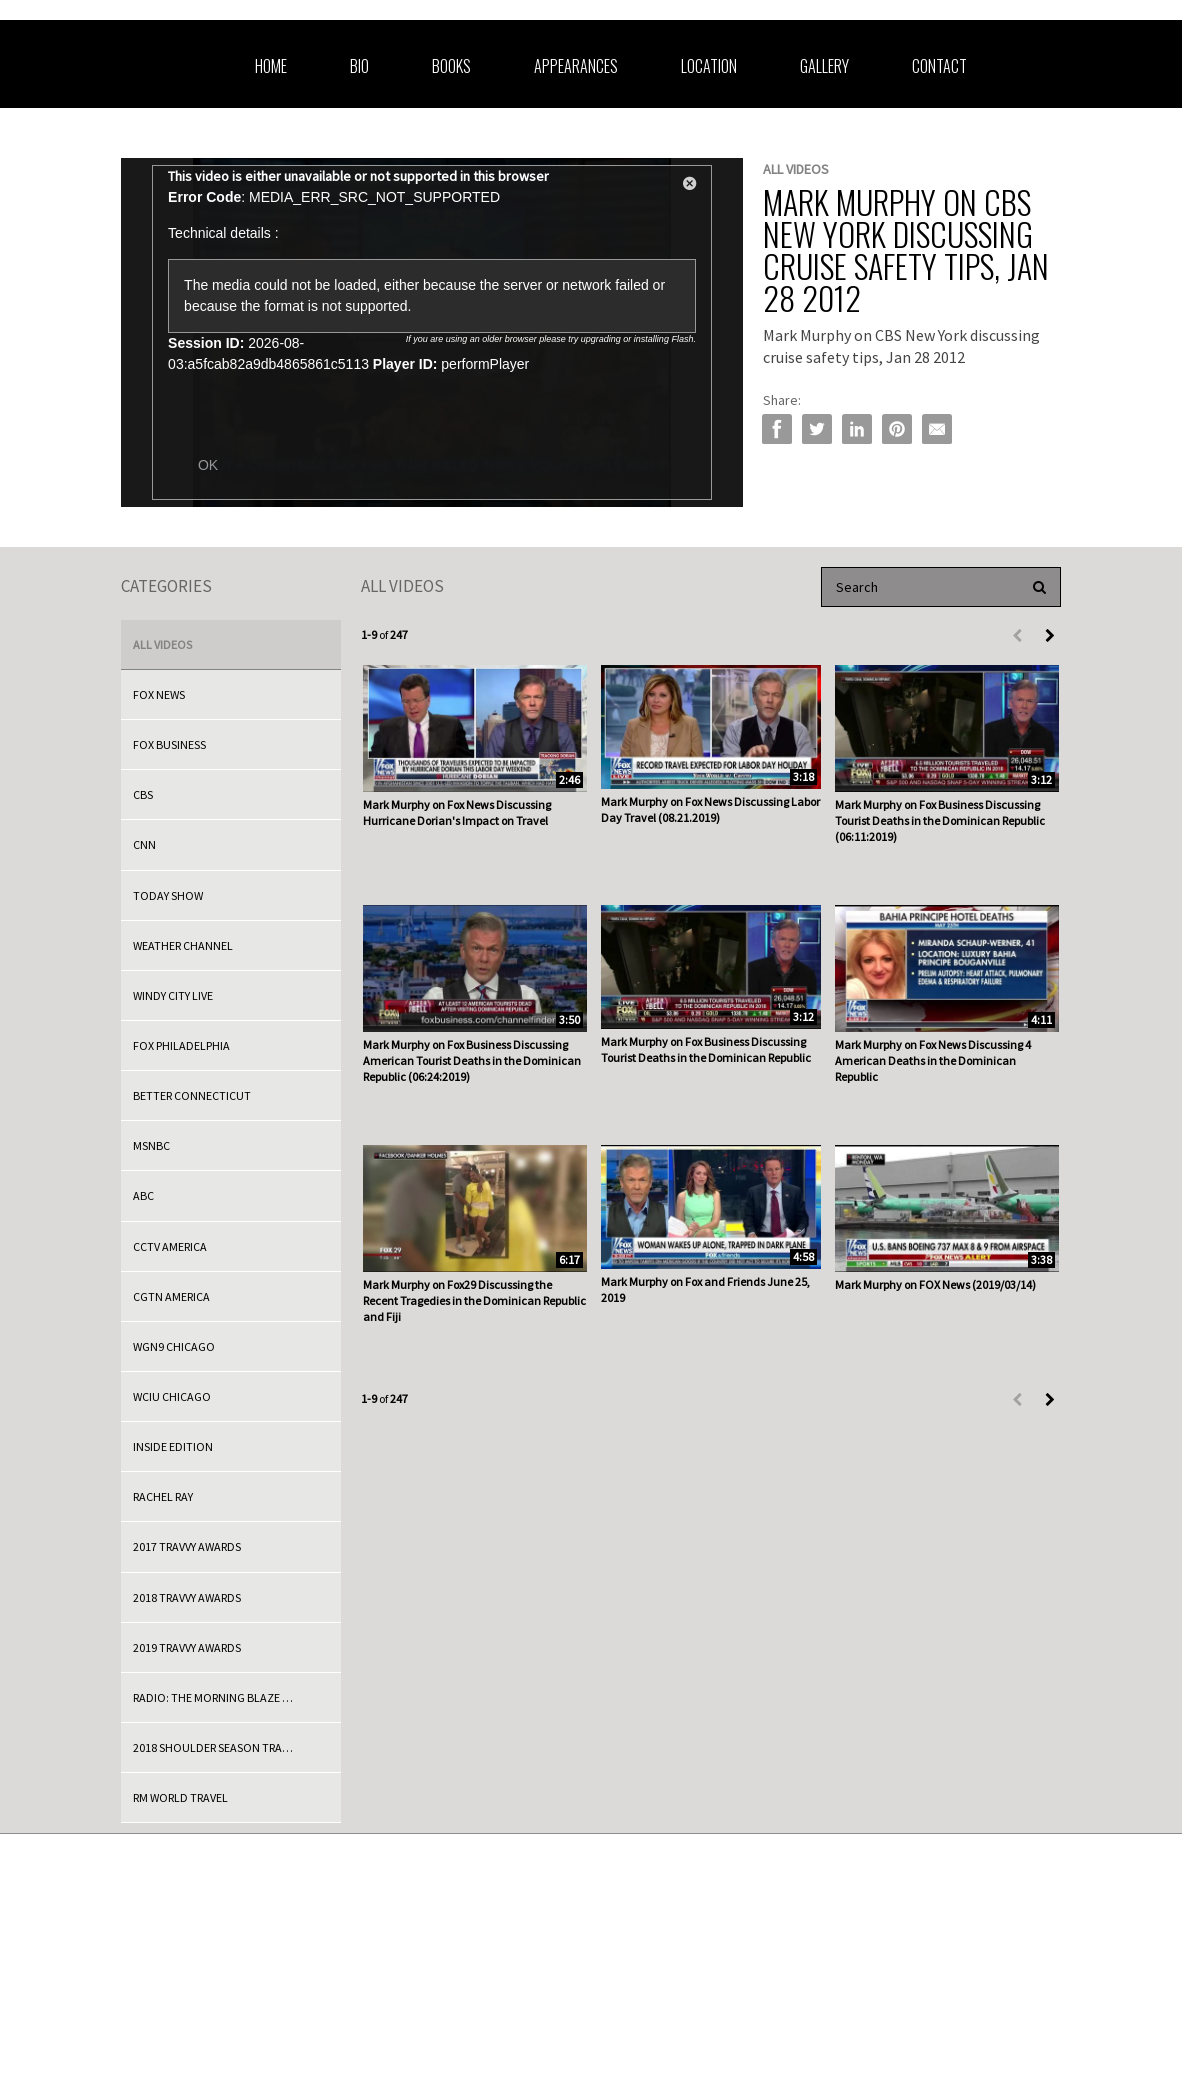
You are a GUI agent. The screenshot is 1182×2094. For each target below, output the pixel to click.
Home (271, 66)
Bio (359, 66)
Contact (939, 66)
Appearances (576, 66)
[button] (690, 187)
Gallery (824, 66)
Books (451, 66)
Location (709, 66)
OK (208, 465)
